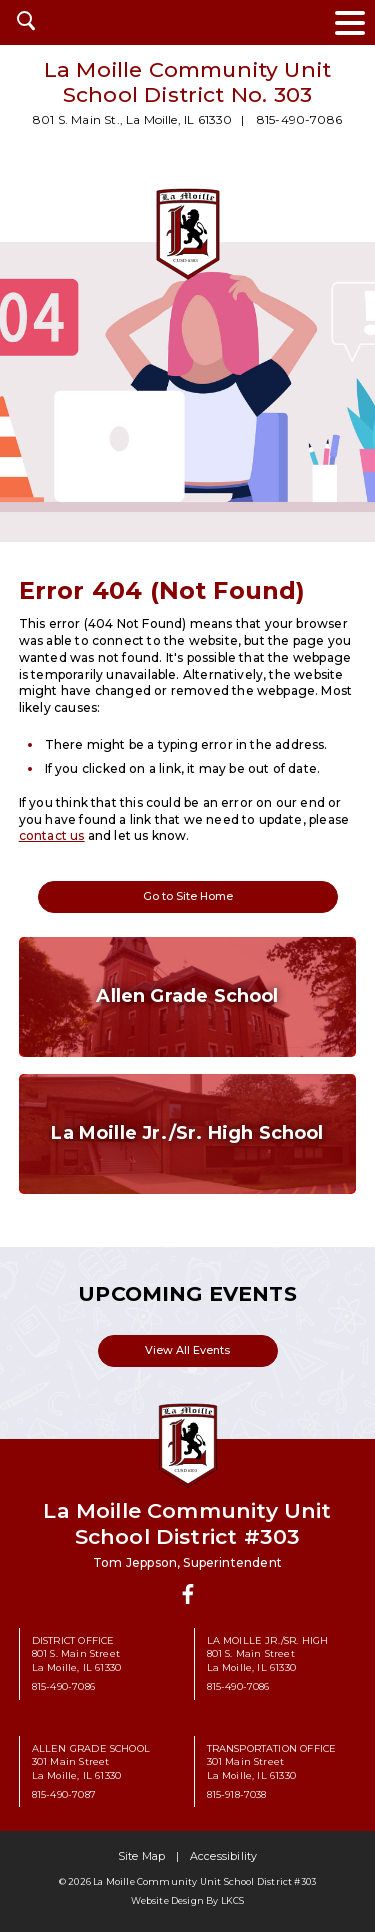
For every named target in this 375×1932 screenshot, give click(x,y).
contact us (52, 835)
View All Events (187, 1350)
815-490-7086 (299, 119)
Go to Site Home (188, 896)
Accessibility (223, 1856)
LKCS (233, 1900)
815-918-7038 (237, 1794)
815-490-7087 (64, 1794)
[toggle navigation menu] (350, 22)
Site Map (141, 1856)
